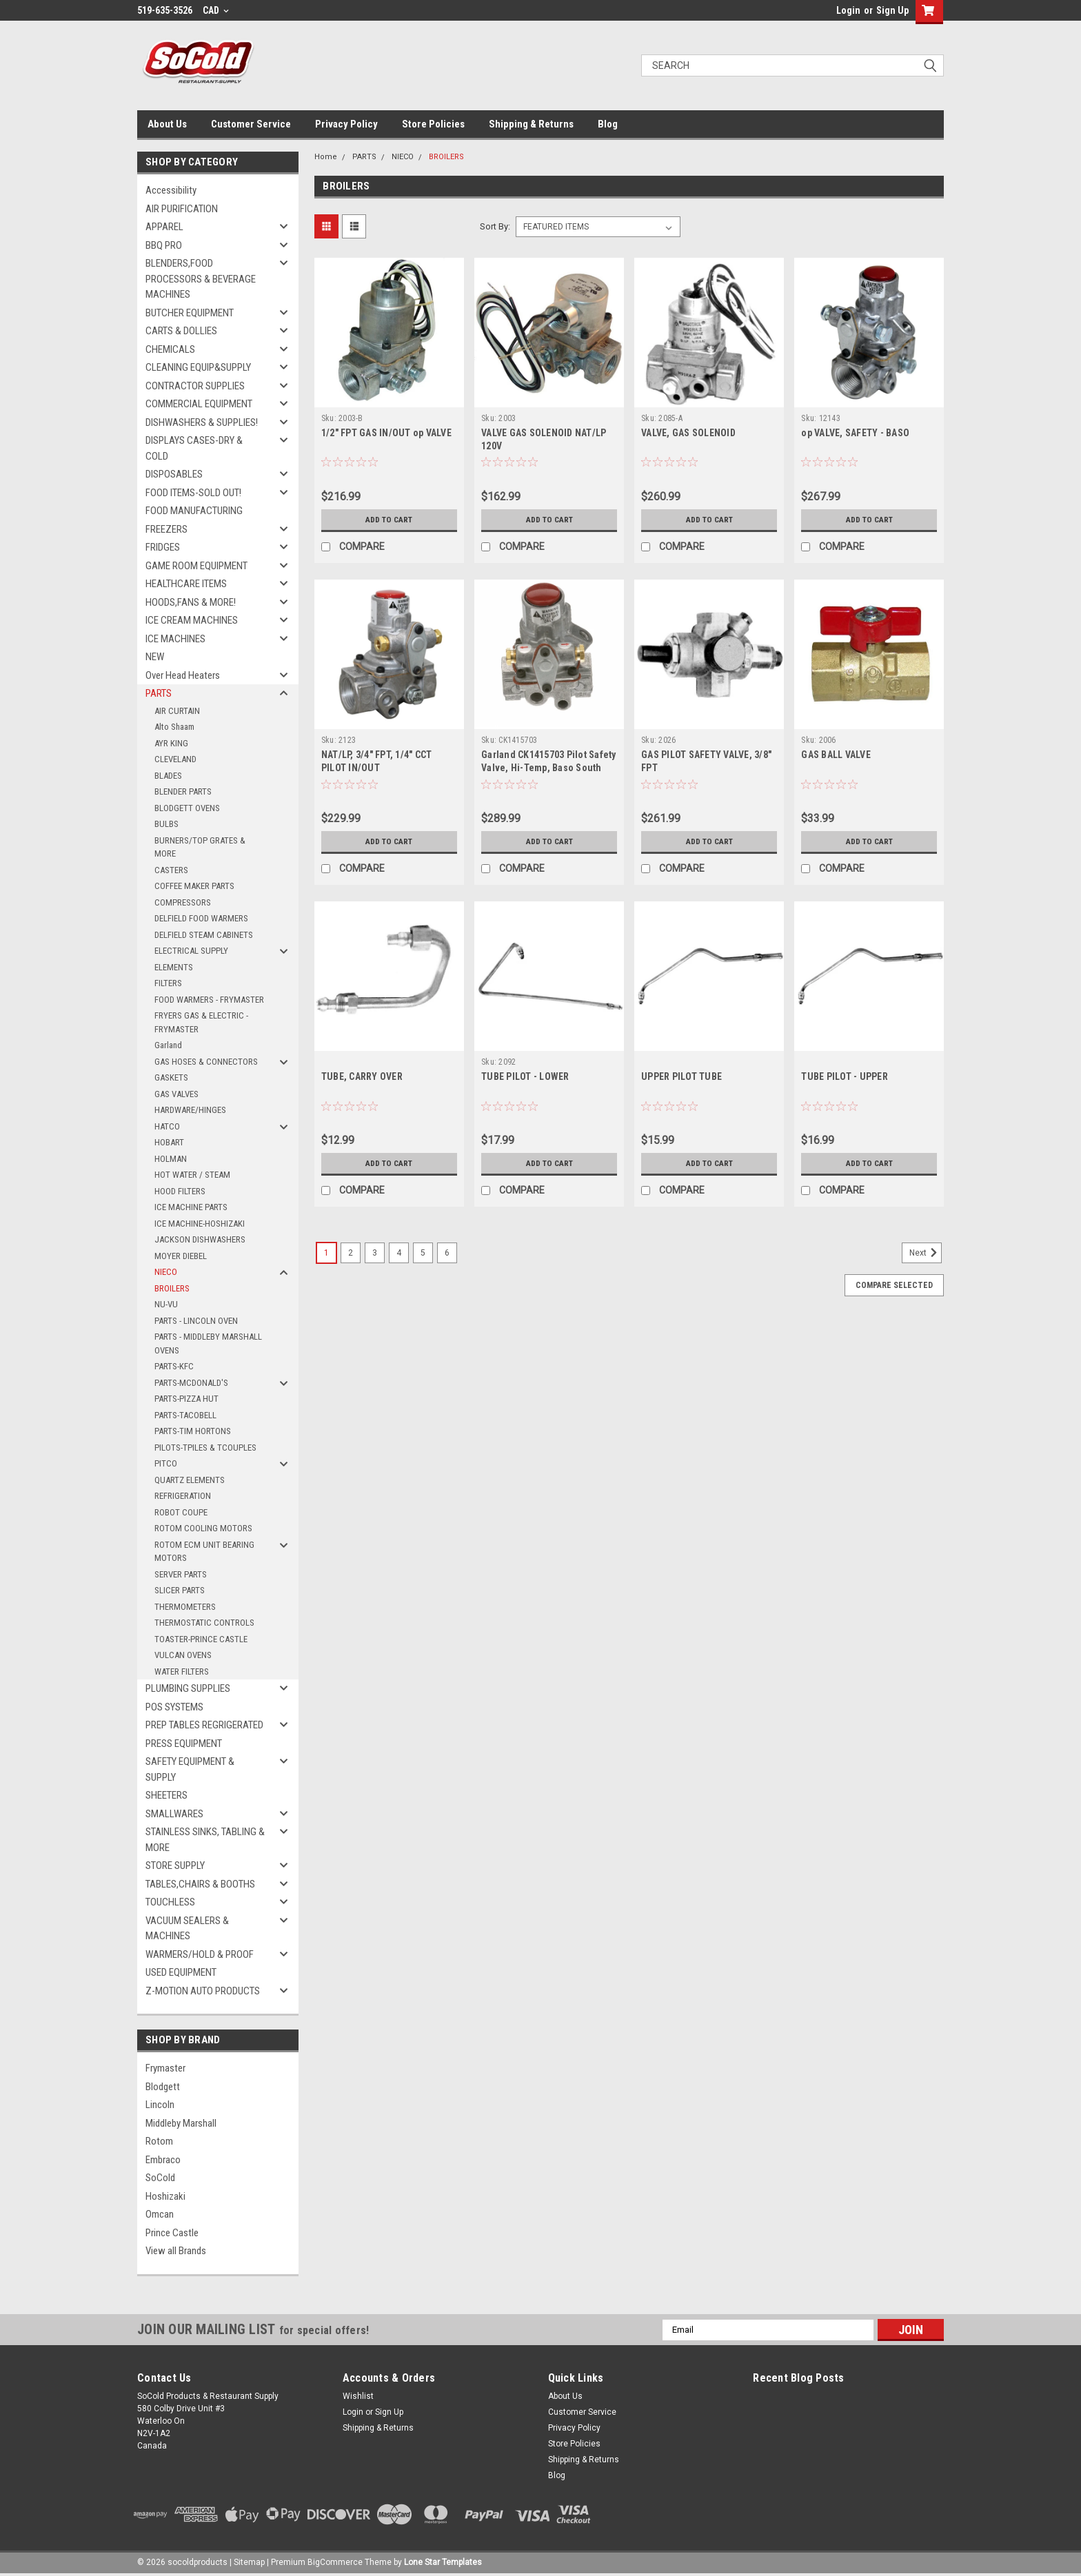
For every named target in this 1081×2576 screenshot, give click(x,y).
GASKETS (171, 1077)
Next (925, 1253)
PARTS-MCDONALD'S (191, 1383)
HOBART (169, 1142)
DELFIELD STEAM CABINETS (203, 935)
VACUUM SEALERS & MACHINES (187, 1928)
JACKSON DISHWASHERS (199, 1239)
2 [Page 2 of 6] (350, 1253)
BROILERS (172, 1288)
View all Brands (175, 2251)
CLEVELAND (175, 759)
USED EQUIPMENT (180, 1972)
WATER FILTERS (181, 1671)
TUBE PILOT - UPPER (844, 1076)
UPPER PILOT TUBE (681, 1076)
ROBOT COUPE (181, 1512)
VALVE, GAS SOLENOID (688, 432)
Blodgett (162, 2087)
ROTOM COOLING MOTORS (203, 1528)
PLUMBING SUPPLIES (187, 1688)
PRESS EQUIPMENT (183, 1743)
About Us (167, 124)
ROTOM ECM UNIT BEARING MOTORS (204, 1552)
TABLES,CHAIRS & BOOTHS (200, 1884)
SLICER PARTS (179, 1590)
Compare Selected (894, 1285)
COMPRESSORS (182, 902)
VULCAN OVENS (183, 1655)
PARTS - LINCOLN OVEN (196, 1321)
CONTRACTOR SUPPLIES (195, 386)
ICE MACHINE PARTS (191, 1207)
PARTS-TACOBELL (185, 1415)
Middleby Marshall (180, 2123)
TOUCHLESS (170, 1902)
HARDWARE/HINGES (190, 1110)
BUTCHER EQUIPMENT (189, 313)
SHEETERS (166, 1795)
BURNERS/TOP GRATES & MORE (199, 847)
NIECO (165, 1272)
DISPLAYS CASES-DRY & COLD (194, 448)
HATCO (167, 1126)
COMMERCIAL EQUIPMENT (198, 404)
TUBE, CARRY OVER (362, 1076)
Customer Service (251, 124)
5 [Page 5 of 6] (423, 1253)
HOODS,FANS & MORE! (190, 602)
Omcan (159, 2214)
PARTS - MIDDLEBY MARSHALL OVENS (208, 1343)
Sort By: (495, 226)
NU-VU (166, 1304)
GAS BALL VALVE (836, 754)
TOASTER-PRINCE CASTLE (200, 1639)
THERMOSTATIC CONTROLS (204, 1622)
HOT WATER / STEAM (192, 1174)
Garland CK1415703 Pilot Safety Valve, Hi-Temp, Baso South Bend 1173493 (548, 767)
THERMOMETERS (185, 1607)
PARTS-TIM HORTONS (192, 1431)
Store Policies (433, 124)
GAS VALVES (176, 1094)
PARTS (158, 693)
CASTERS (171, 870)
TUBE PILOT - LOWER (525, 1076)
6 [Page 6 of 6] (447, 1253)
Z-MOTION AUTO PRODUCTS (202, 1991)
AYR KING (171, 743)
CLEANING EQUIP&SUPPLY (198, 367)
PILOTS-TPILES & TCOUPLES (205, 1447)
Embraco (163, 2160)
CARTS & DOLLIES (181, 331)
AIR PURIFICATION (181, 209)
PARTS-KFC (174, 1366)
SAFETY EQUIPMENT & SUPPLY (189, 1769)
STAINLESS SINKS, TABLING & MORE (205, 1840)
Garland (168, 1045)
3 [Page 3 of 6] (374, 1253)
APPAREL (164, 227)
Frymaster (165, 2068)
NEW (154, 657)
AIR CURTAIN (177, 711)
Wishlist (358, 2396)
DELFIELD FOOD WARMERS (201, 918)
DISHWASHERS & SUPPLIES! (201, 422)
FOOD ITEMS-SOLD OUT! (193, 493)
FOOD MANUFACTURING (194, 510)
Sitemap (249, 2562)
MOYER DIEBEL (180, 1256)
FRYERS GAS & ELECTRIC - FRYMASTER (201, 1022)
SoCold (160, 2177)
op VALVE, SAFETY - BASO (855, 432)
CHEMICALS (170, 349)
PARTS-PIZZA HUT (186, 1398)
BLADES (168, 775)
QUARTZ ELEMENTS (189, 1480)
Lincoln (159, 2104)
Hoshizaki (165, 2196)
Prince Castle (172, 2233)
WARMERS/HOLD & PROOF (199, 1954)
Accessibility (170, 190)
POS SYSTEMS (174, 1707)
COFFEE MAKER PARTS (194, 886)
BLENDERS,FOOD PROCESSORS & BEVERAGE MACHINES (200, 278)
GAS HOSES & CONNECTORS (206, 1061)
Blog (608, 124)
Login (848, 10)
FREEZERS (166, 529)
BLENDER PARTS (183, 791)
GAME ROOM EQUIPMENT (196, 566)
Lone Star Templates (443, 2562)
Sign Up (892, 10)
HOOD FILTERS (179, 1191)
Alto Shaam (174, 727)
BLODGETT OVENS (187, 808)
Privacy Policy (346, 124)
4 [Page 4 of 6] (398, 1253)
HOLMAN (170, 1159)
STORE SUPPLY (175, 1865)
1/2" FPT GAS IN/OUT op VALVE (386, 432)
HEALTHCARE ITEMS (186, 583)
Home (325, 156)
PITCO (165, 1463)
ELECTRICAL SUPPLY (191, 950)
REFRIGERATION (182, 1496)
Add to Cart (389, 519)
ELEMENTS (173, 967)
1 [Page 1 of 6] (326, 1253)
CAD (216, 10)
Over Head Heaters (182, 675)
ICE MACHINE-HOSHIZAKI (199, 1223)
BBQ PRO (163, 245)
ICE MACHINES (175, 639)
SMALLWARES (174, 1814)
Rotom (159, 2141)
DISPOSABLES (174, 474)
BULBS (166, 824)
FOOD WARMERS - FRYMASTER (209, 999)
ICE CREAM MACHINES (191, 620)
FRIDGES (162, 547)
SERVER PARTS (180, 1574)
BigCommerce (335, 2562)
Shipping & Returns (531, 124)
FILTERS (168, 983)
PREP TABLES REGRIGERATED (204, 1725)
